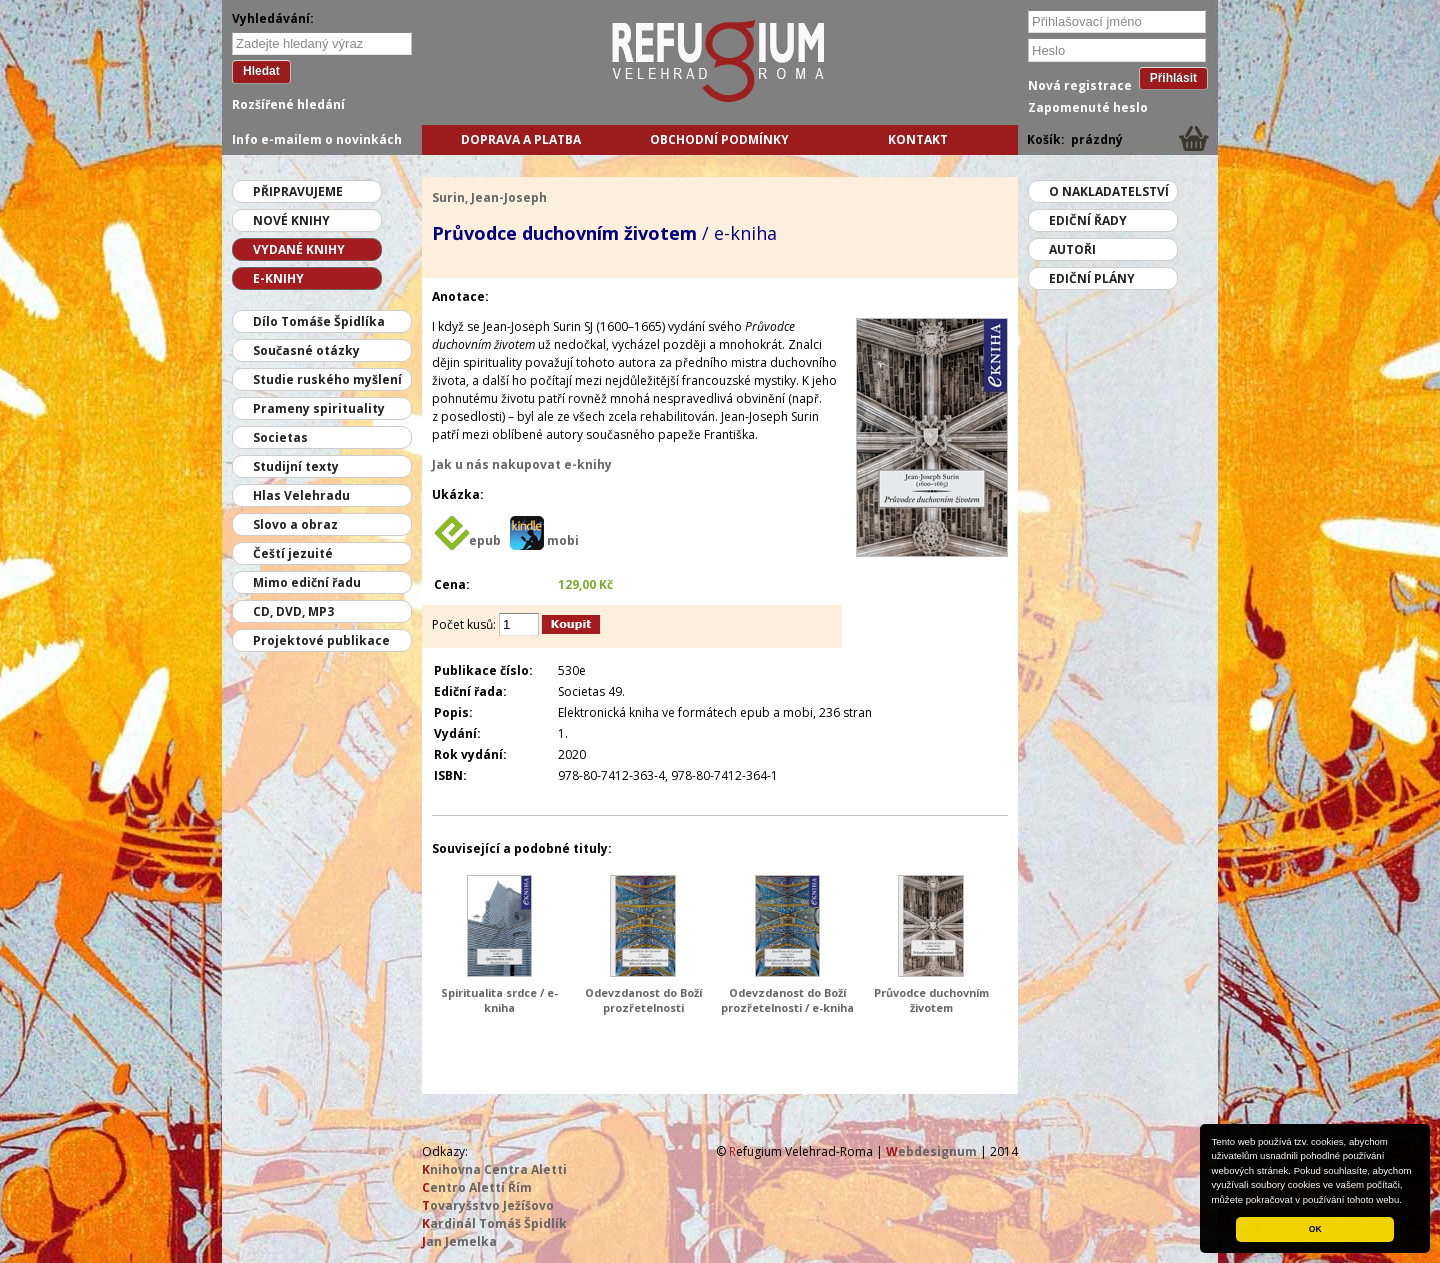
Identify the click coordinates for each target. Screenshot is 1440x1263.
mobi (563, 540)
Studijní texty (296, 466)
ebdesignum (931, 1151)
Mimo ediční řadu (307, 582)
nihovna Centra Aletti (494, 1169)
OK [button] (1315, 1229)
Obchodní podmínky (719, 139)
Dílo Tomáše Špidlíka (319, 321)
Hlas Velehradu (301, 495)
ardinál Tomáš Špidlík (494, 1223)
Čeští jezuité (293, 553)
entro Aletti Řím (477, 1187)
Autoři (1072, 249)
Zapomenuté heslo (1088, 107)
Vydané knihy (299, 249)
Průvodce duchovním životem (931, 1000)
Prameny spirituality (319, 408)
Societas (280, 437)
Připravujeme (298, 191)
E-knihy (278, 278)
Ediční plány (1092, 278)
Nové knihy (291, 220)
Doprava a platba (521, 139)
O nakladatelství (1109, 191)
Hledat (261, 71)
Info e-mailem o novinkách (317, 139)
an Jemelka (459, 1241)
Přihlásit (1173, 78)
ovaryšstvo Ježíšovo (488, 1205)
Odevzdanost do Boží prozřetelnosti (643, 1000)
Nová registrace (1080, 85)
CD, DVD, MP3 (293, 611)
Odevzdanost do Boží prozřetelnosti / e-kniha (787, 1000)
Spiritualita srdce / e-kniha (499, 1000)
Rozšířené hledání (288, 104)
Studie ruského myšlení (327, 379)
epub (485, 540)
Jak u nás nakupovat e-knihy (522, 464)
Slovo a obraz (295, 524)
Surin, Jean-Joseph (489, 197)
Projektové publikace (321, 640)
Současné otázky (306, 350)
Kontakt (918, 139)
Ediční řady (1088, 220)
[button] (1407, 1201)
